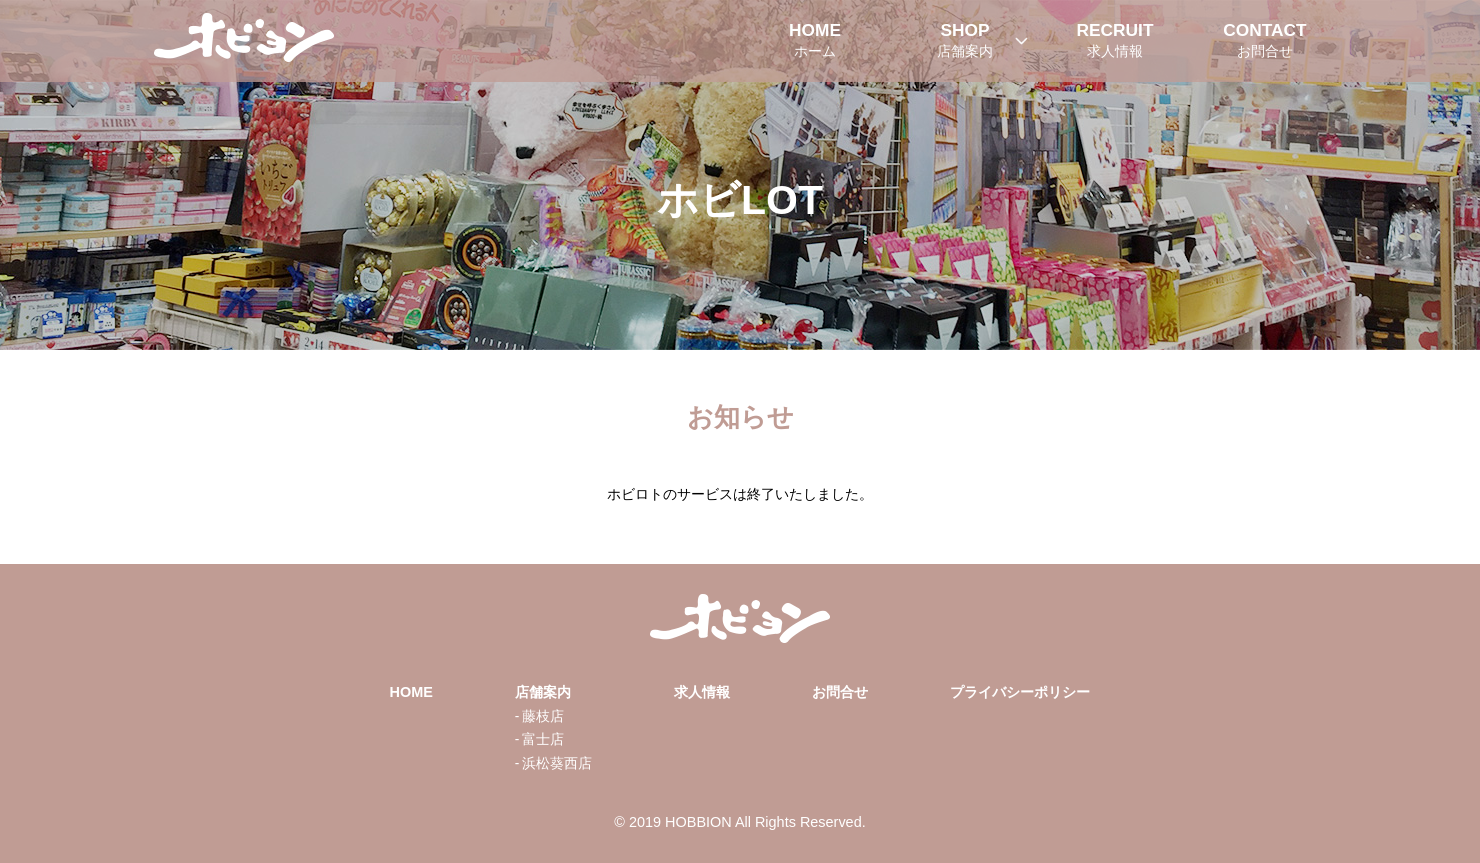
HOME (815, 41)
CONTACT (1265, 41)
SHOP (965, 41)
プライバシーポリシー (1020, 692)
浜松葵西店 (557, 763)
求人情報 (702, 692)
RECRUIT (1115, 41)
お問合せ (840, 692)
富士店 (543, 739)
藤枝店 (543, 716)
